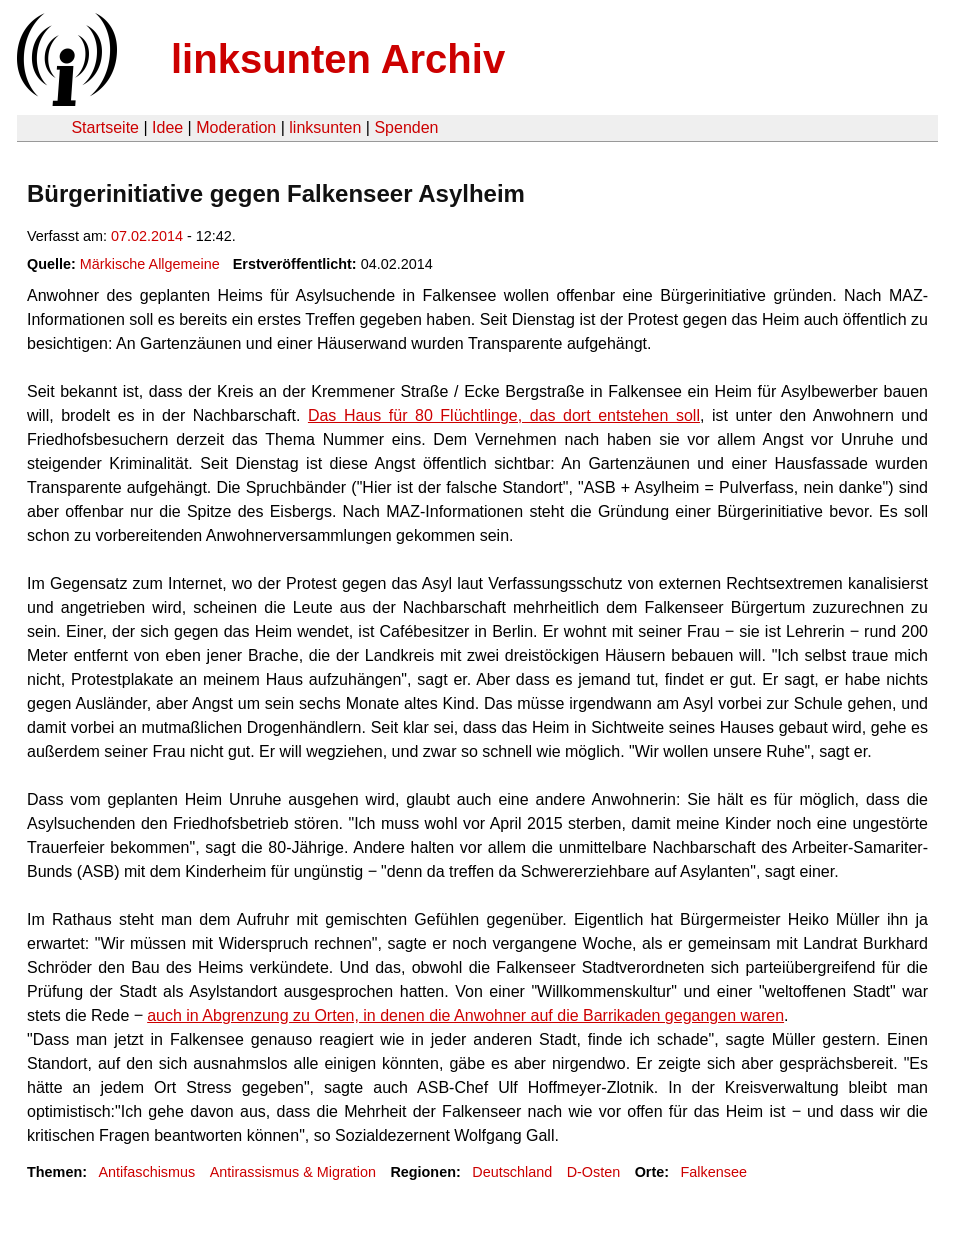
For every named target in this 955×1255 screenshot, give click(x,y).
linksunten (325, 127)
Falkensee (714, 1172)
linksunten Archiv (338, 59)
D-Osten (594, 1172)
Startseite (105, 127)
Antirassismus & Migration (293, 1172)
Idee (167, 127)
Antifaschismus (146, 1172)
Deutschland (512, 1172)
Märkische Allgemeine (150, 264)
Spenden (406, 127)
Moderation (236, 127)
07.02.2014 (147, 236)
